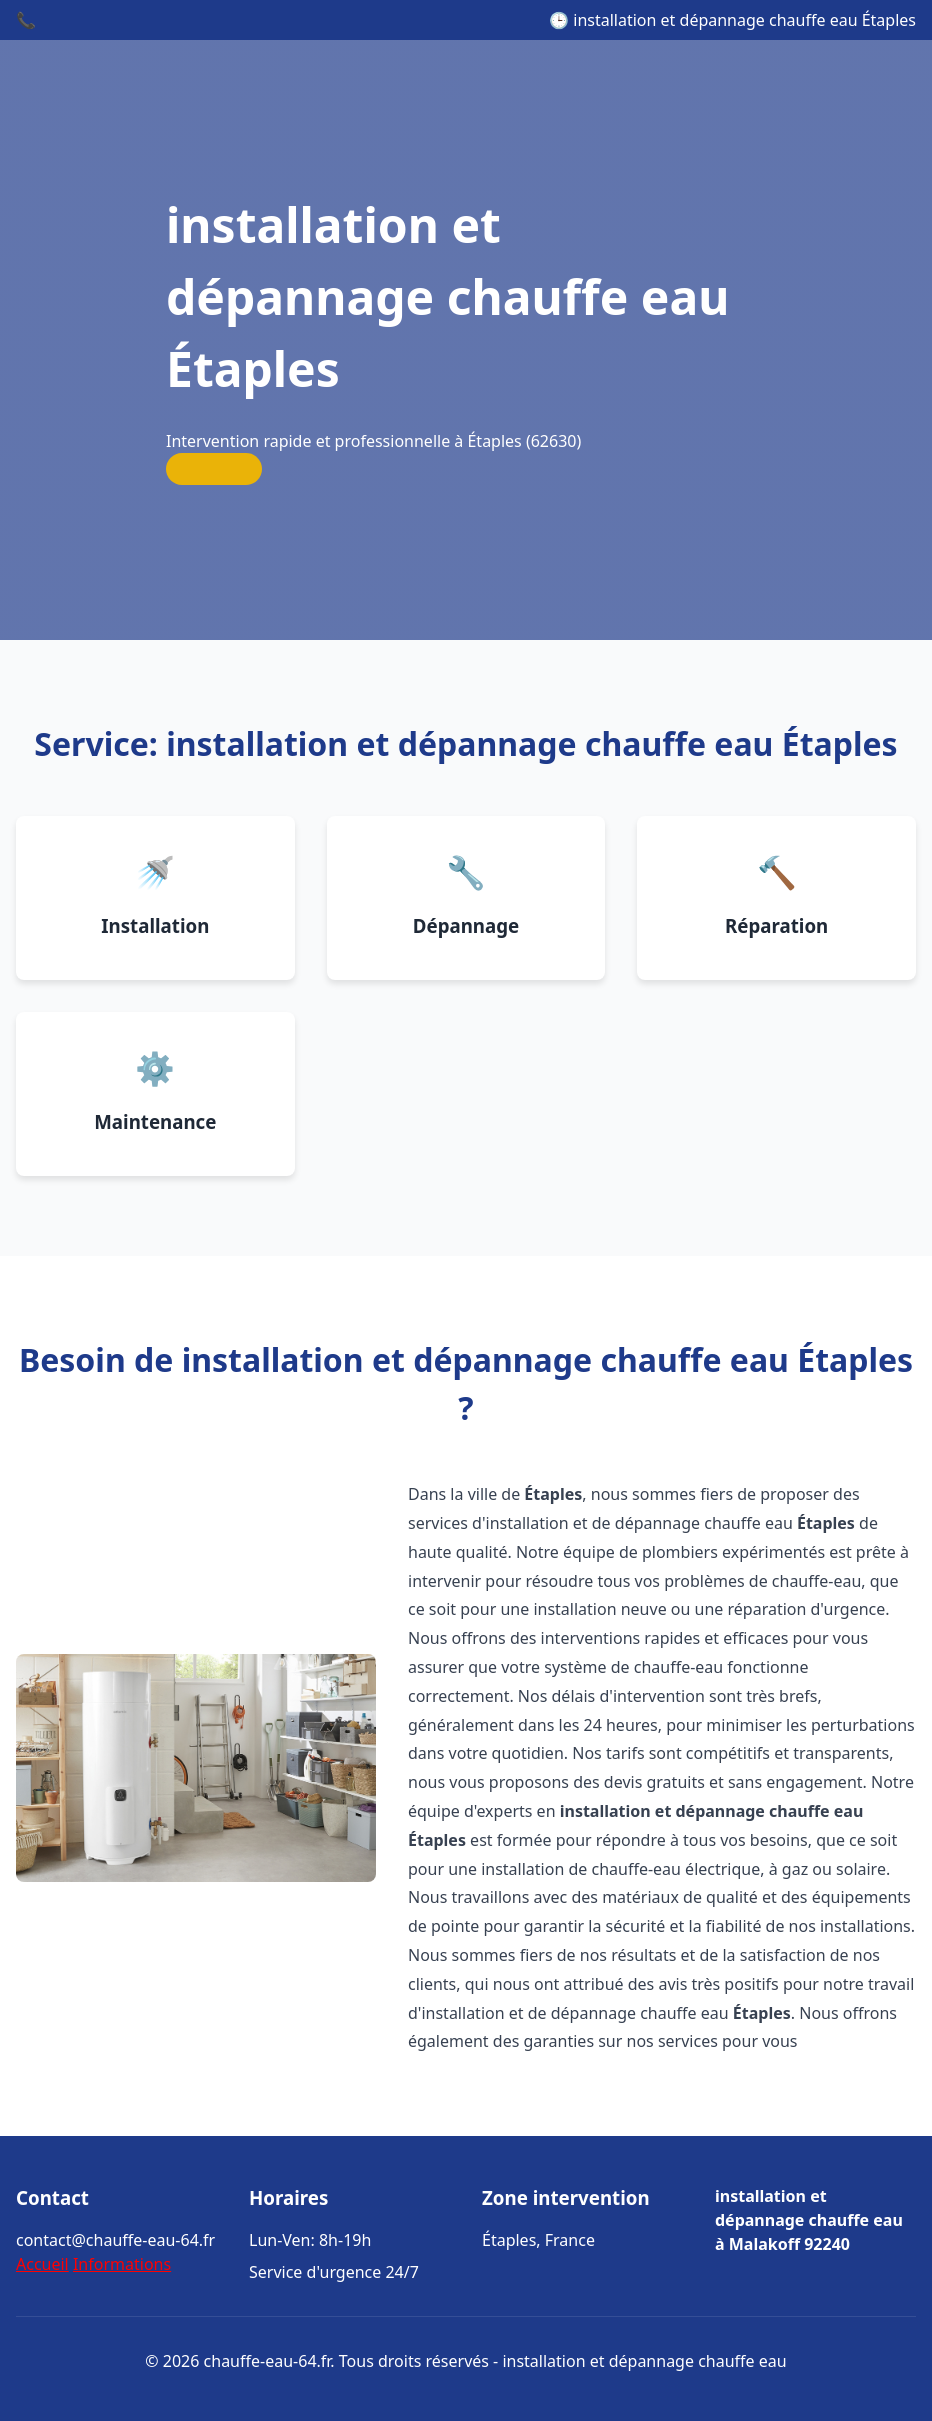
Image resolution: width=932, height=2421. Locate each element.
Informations (122, 2264)
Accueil (42, 2264)
